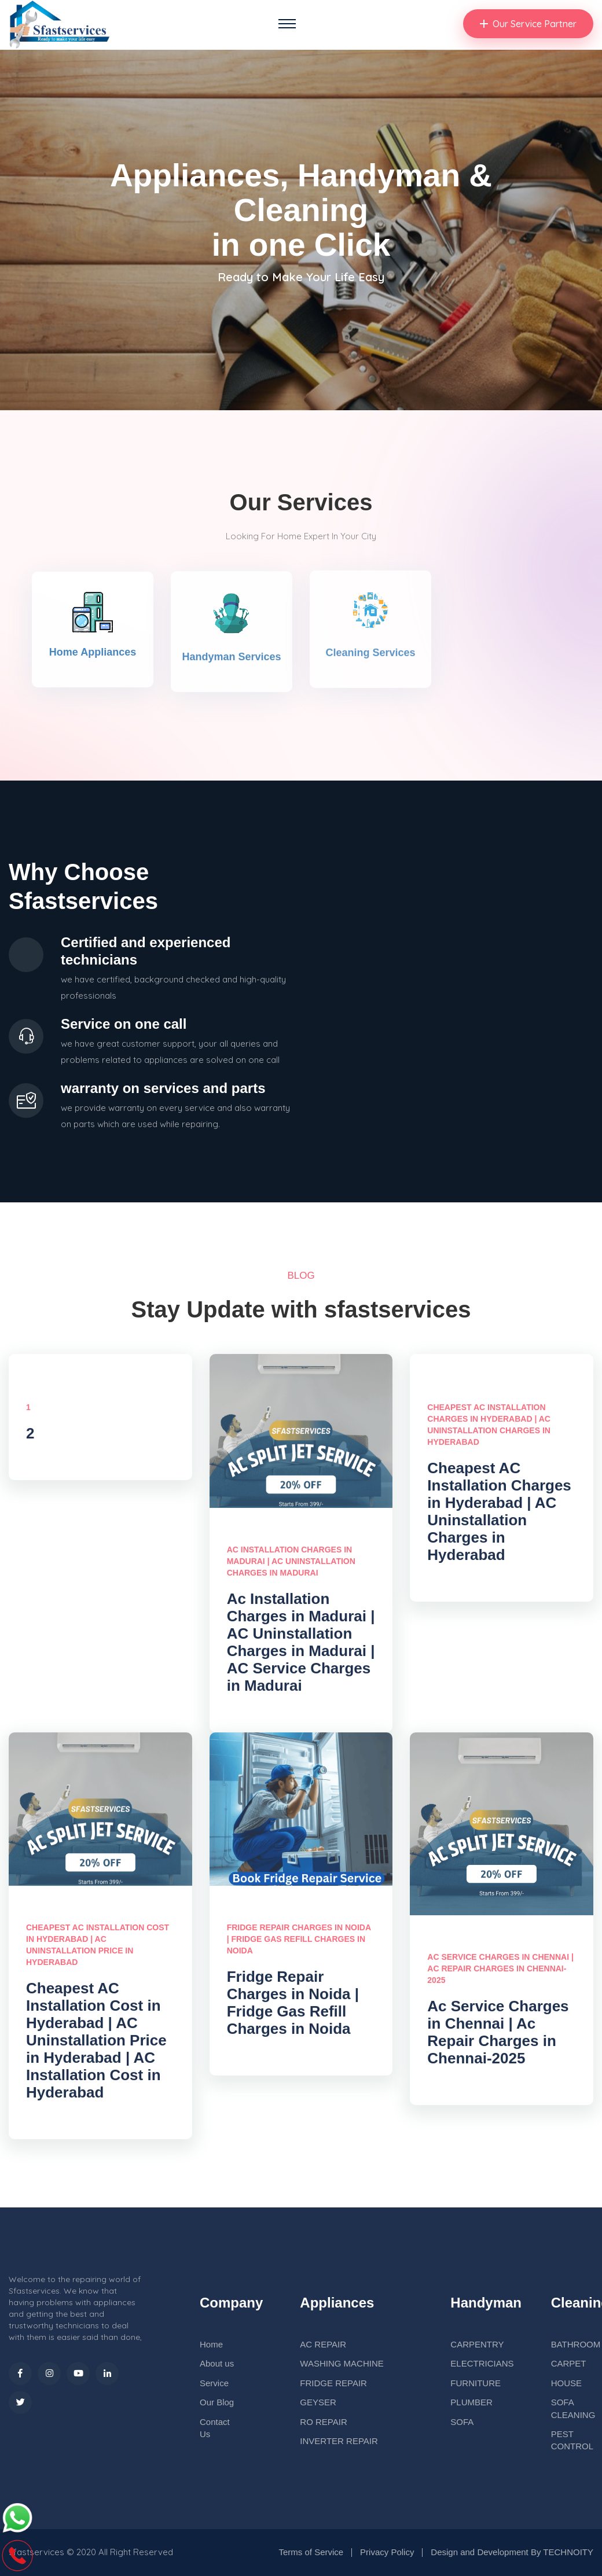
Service (214, 2383)
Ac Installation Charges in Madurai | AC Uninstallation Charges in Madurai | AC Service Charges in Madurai (301, 1648)
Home (211, 2344)
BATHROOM (576, 2344)
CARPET (568, 2363)
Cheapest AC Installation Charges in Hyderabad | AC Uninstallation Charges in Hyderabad (499, 1518)
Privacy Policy (387, 2552)
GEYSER (318, 2402)
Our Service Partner (528, 24)
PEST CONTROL (572, 2440)
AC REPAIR (323, 2344)
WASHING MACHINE (341, 2363)
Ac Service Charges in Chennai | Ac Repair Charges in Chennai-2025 (497, 2038)
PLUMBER (471, 2402)
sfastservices (36, 2551)
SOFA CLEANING (573, 2408)
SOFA (461, 2422)
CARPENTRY (477, 2344)
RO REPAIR (323, 2422)
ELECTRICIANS (481, 2363)
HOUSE (566, 2383)
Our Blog (217, 2402)
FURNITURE (475, 2383)
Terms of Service (310, 2552)
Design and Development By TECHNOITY (512, 2552)
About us (217, 2363)
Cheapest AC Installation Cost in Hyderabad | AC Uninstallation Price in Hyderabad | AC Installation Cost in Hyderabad (96, 2046)
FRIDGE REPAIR (333, 2383)
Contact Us (215, 2428)
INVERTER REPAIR (338, 2441)
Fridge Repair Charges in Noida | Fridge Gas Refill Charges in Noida (293, 2009)
